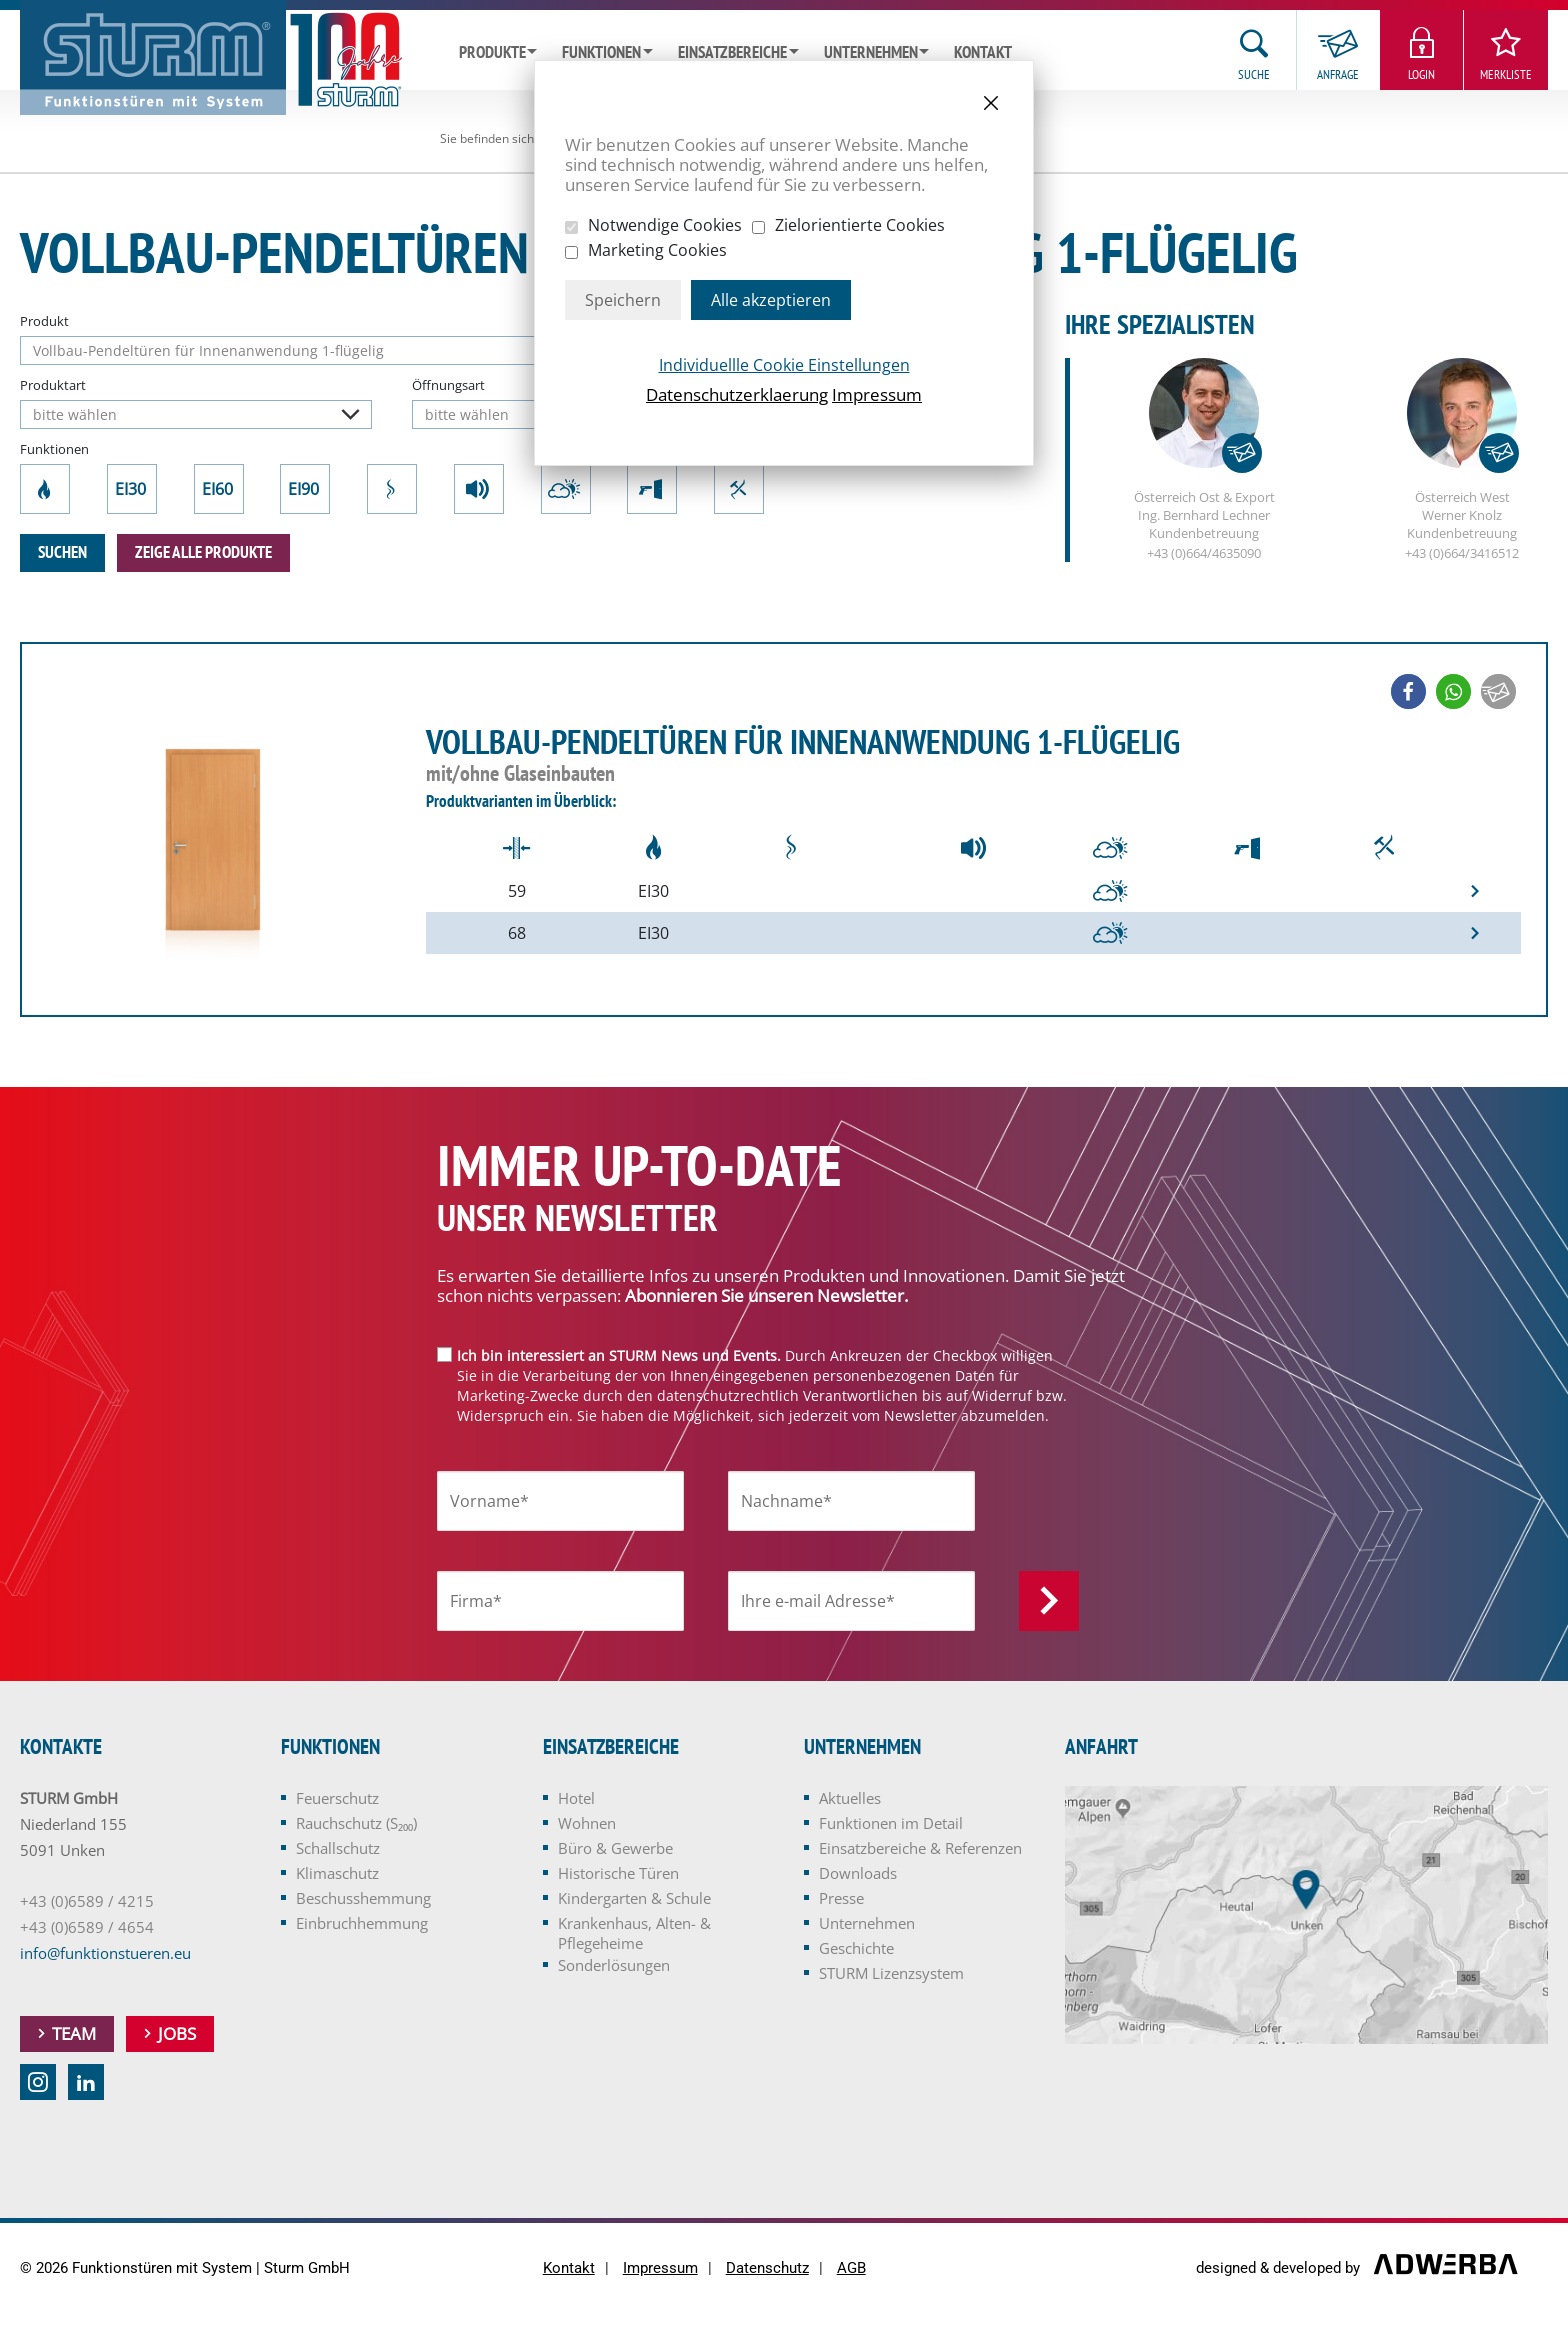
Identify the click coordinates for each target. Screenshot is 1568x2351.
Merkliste (1506, 74)
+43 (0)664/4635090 (1204, 554)
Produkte (492, 53)
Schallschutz (479, 489)
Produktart (53, 385)
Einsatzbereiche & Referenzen (920, 1848)
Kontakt (983, 53)
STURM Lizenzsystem (891, 1973)
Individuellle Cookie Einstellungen (784, 365)
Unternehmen (871, 53)
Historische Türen (618, 1873)
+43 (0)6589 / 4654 (87, 1927)
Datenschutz (767, 2268)
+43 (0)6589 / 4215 (87, 1901)
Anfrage (1338, 74)
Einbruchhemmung (739, 489)
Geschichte (856, 1948)
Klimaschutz (566, 489)
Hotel (576, 1798)
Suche (1254, 74)
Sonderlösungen (614, 1965)
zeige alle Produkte (203, 553)
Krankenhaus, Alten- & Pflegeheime (634, 1933)
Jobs (177, 2033)
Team (74, 2033)
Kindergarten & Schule (634, 1898)
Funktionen (601, 53)
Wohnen (587, 1823)
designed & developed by (1280, 2269)
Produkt (44, 321)
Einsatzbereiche (732, 53)
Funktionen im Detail (891, 1823)
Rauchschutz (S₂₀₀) (392, 489)
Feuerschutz (45, 489)
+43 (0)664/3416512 (1462, 554)
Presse (841, 1898)
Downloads (858, 1873)
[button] (1408, 692)
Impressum (877, 394)
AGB (851, 2268)
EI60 (219, 489)
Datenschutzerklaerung (737, 394)
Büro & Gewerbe (615, 1848)
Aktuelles (850, 1798)
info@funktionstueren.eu (105, 1953)
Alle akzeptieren (771, 300)
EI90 (305, 489)
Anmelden (1049, 1601)
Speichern (623, 300)
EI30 (132, 489)
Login (1421, 74)
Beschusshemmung (652, 489)
